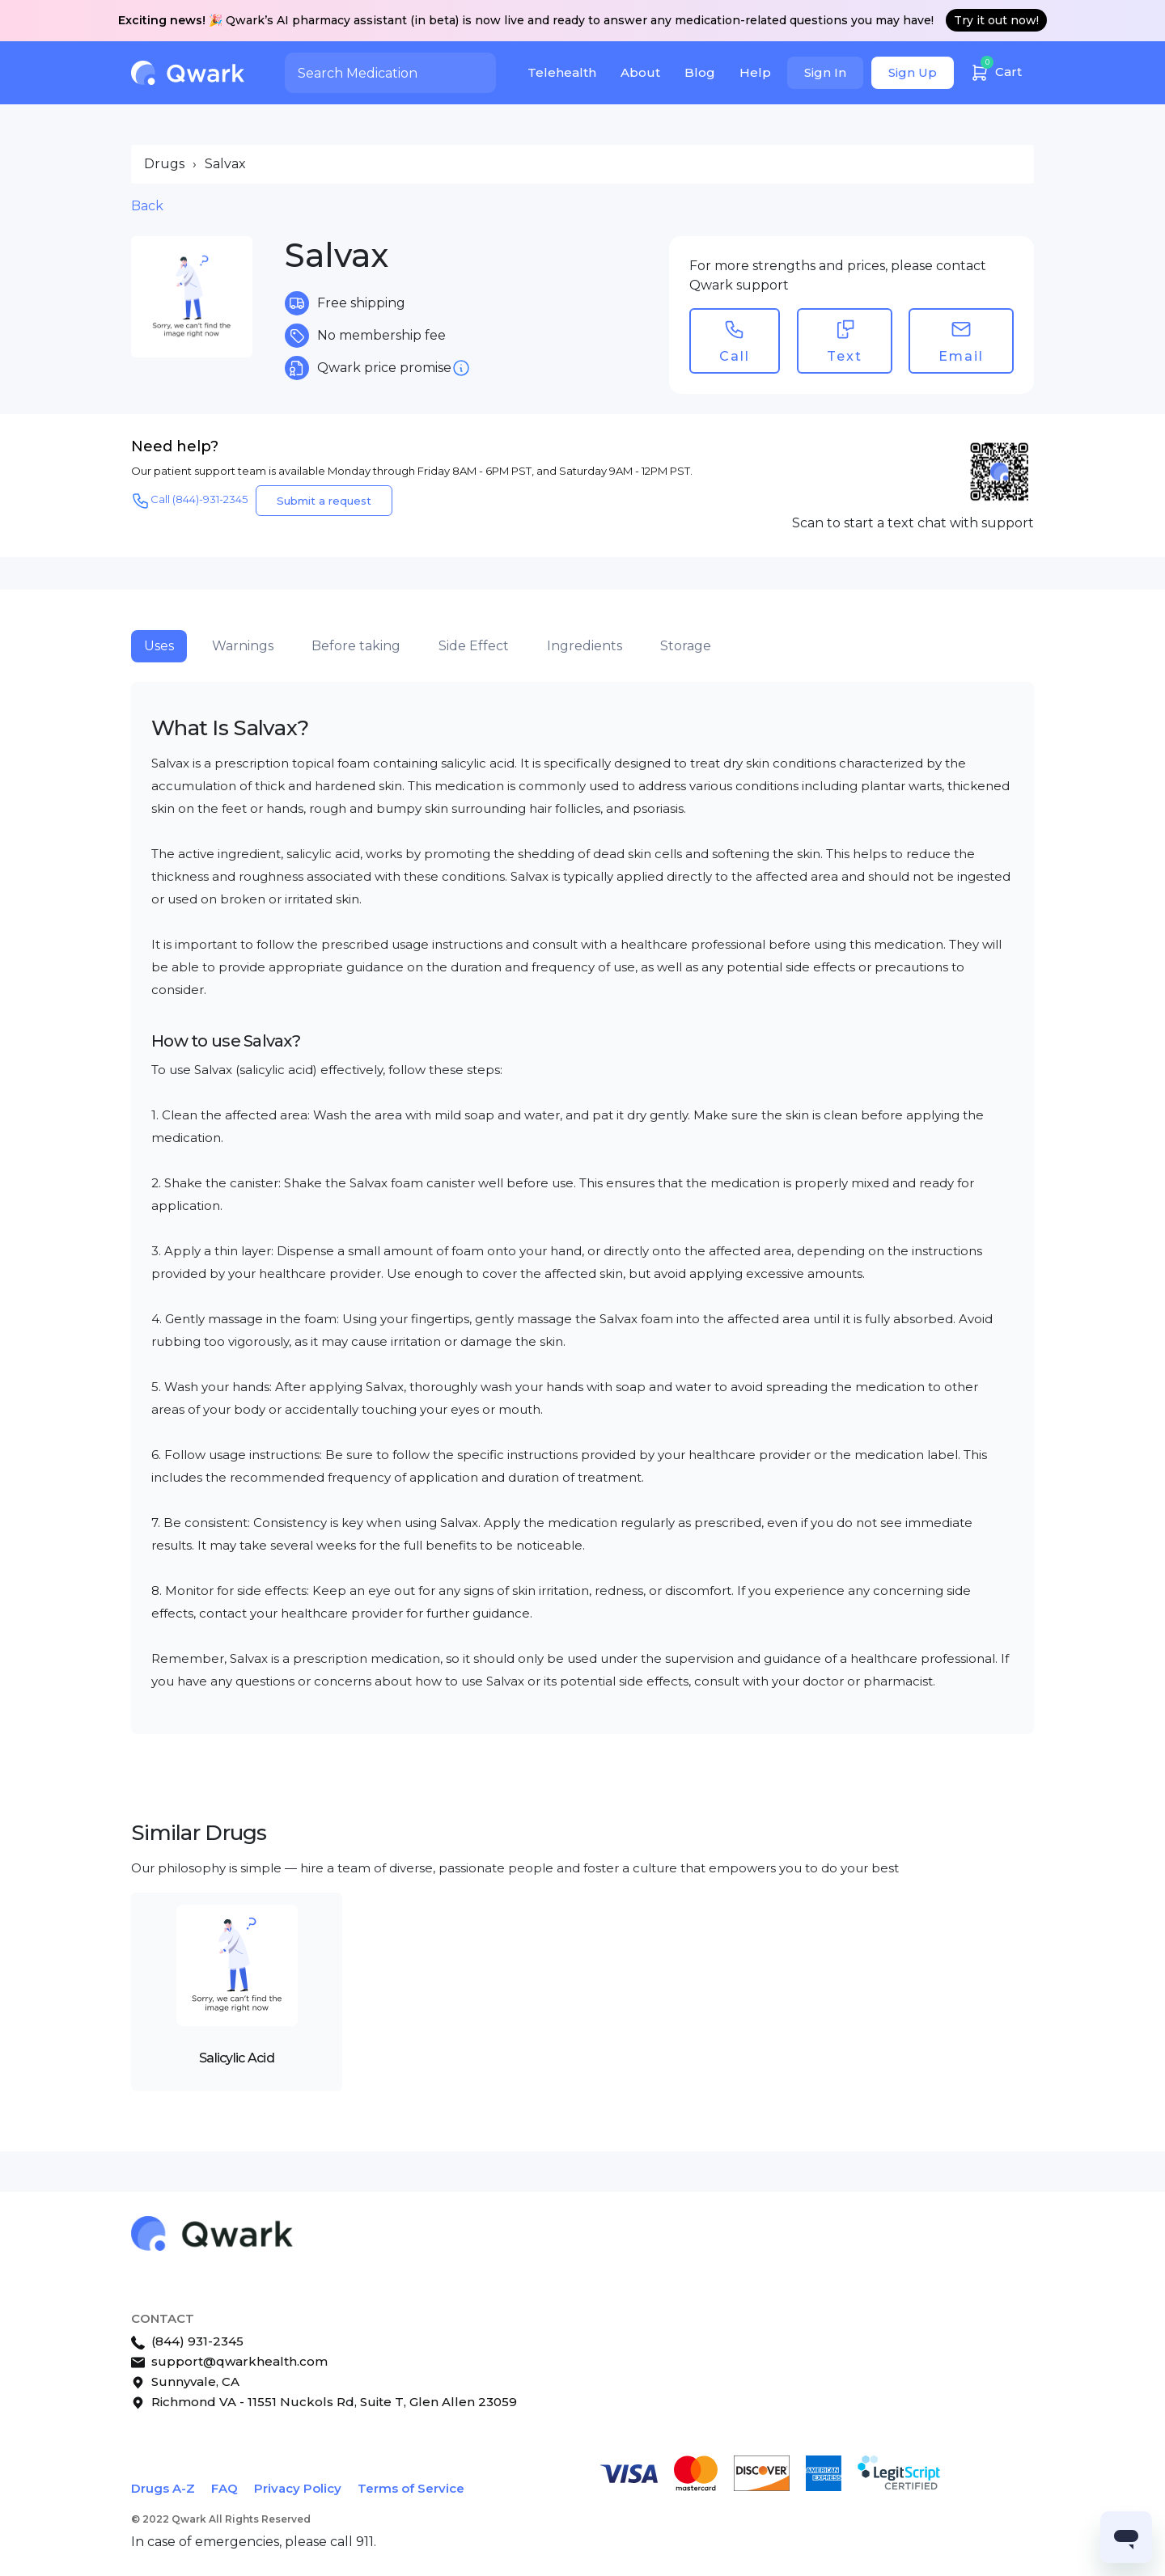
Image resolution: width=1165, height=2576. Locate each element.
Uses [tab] (159, 646)
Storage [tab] (685, 646)
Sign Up (912, 72)
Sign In (825, 72)
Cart (996, 69)
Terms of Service (411, 2488)
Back (147, 206)
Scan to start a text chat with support (913, 523)
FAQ (224, 2488)
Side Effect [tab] (473, 646)
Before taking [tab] (355, 646)
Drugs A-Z (163, 2488)
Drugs (164, 163)
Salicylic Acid (236, 2058)
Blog (699, 72)
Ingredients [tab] (584, 646)
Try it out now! (996, 20)
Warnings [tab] (242, 646)
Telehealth (561, 72)
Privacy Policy (297, 2488)
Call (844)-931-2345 (189, 500)
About (640, 72)
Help (755, 72)
